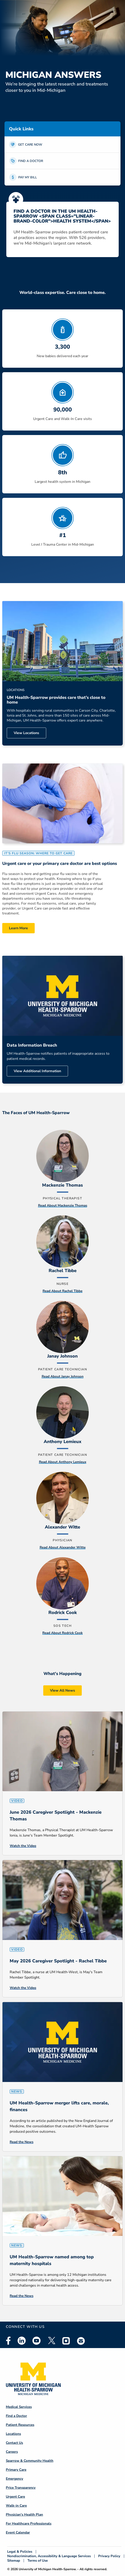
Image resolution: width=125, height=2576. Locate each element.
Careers (12, 2451)
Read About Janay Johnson (63, 1376)
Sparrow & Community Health (29, 2460)
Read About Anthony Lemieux (62, 1462)
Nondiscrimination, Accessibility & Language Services (49, 2556)
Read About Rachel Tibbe (62, 1291)
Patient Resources (20, 2425)
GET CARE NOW (30, 144)
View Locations (26, 732)
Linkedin (22, 2341)
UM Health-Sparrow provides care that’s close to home (56, 700)
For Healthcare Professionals (28, 2523)
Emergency (14, 2478)
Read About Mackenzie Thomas (62, 1205)
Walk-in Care (16, 2505)
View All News (62, 1690)
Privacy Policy (109, 2556)
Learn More (18, 928)
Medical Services (19, 2407)
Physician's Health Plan (24, 2514)
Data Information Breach (32, 1045)
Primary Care (16, 2469)
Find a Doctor (16, 2416)
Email (81, 2340)
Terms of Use (37, 2560)
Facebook (8, 2341)
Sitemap (13, 2560)
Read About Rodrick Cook (62, 1633)
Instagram (66, 2341)
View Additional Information (37, 1071)
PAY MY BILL (27, 177)
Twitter (51, 2341)
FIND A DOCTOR (30, 161)
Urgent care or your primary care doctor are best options (59, 863)
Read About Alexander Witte (63, 1547)
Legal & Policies (19, 2551)
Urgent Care (15, 2496)
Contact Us (14, 2442)
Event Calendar (18, 2532)
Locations (13, 2434)
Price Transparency (21, 2487)
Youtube (36, 2341)
